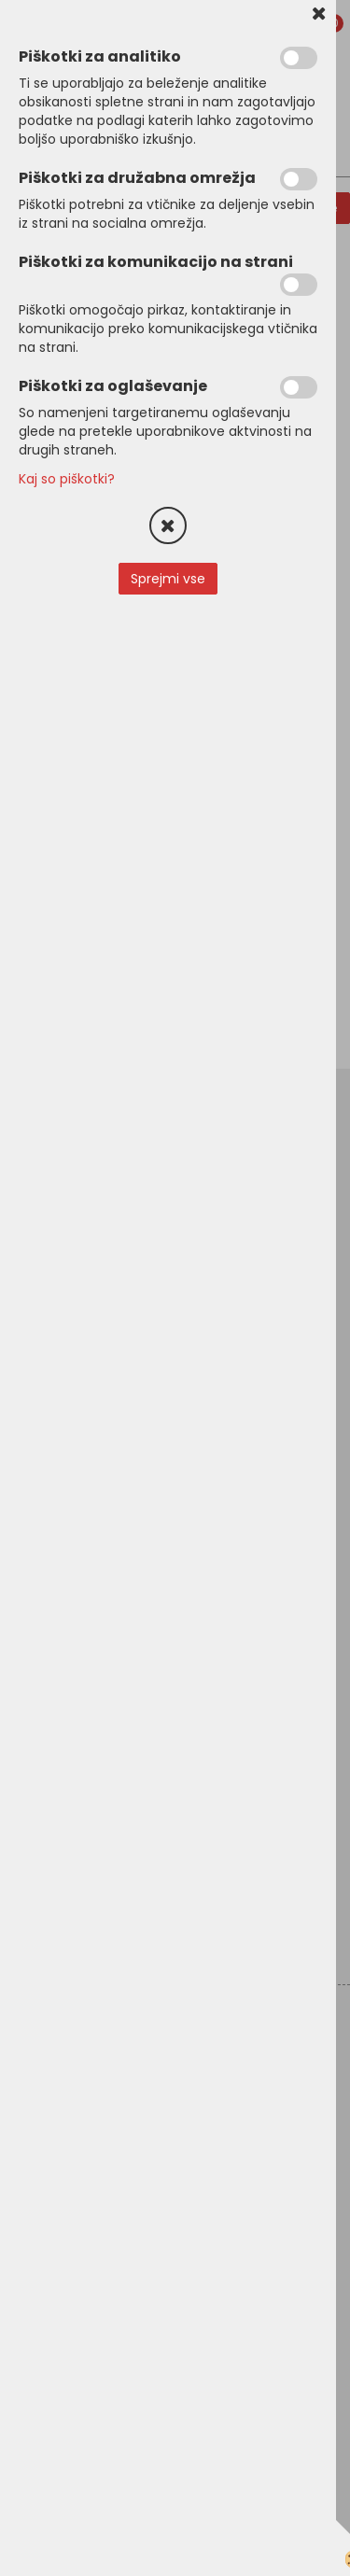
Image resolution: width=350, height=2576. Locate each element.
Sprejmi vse (168, 578)
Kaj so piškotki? (67, 478)
